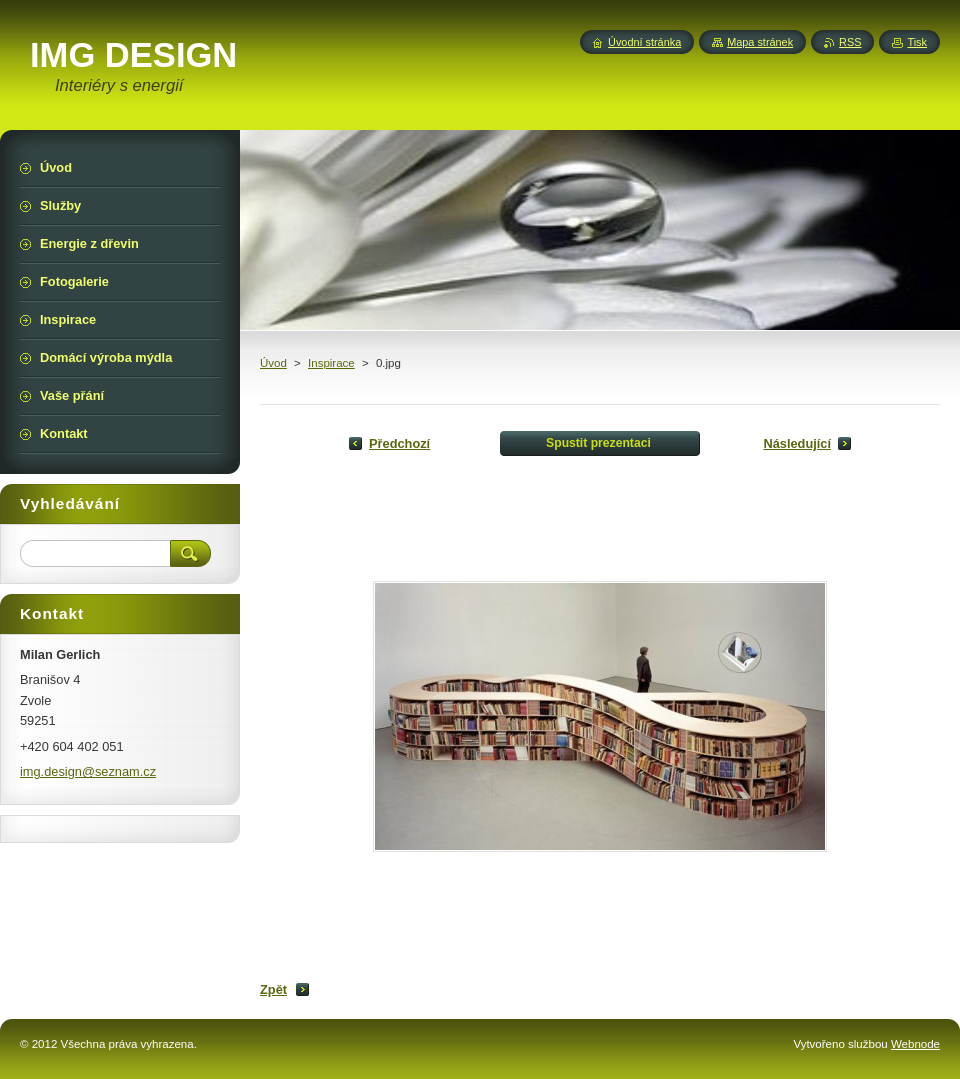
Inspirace (331, 363)
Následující (797, 443)
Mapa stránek (760, 42)
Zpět (273, 989)
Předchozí (399, 443)
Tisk (917, 42)
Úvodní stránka (644, 42)
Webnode (915, 1044)
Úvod (273, 363)
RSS (850, 42)
